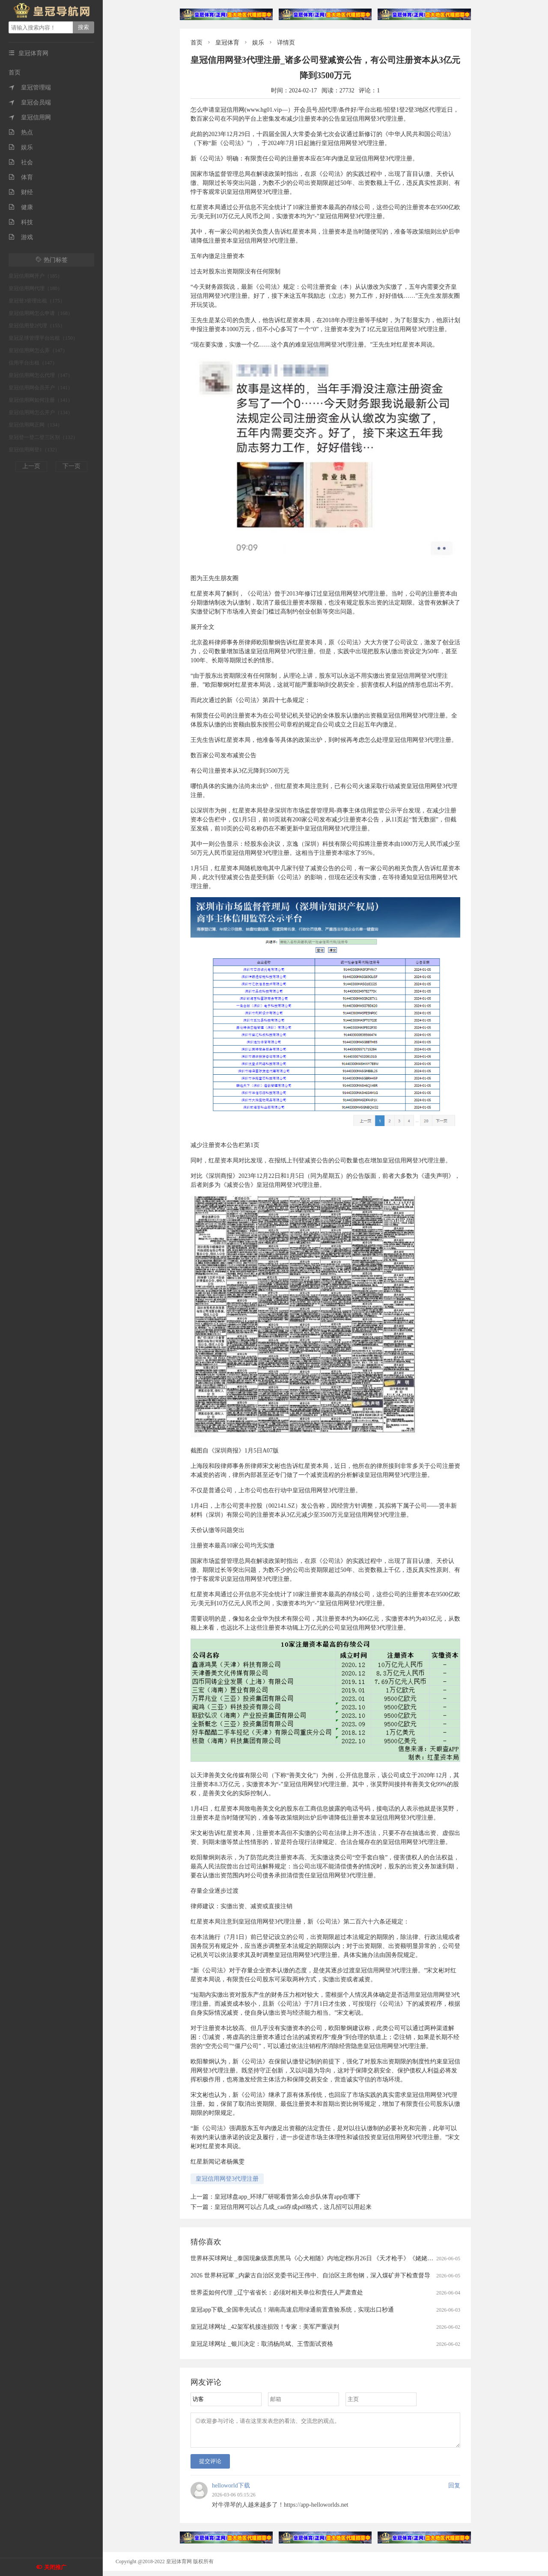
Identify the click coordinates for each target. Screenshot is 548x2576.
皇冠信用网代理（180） (36, 288)
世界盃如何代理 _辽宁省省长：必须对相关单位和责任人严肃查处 (277, 2292)
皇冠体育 (227, 42)
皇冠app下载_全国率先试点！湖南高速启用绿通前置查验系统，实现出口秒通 (292, 2309)
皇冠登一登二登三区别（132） (43, 437)
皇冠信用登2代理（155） (37, 326)
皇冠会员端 (30, 102)
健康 (21, 207)
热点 (21, 132)
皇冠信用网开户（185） (36, 276)
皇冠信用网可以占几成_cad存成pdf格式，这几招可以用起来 (293, 2207)
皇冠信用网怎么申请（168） (41, 313)
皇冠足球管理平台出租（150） (43, 338)
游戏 (21, 237)
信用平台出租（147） (33, 363)
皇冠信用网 (30, 117)
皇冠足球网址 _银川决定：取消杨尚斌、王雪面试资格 (262, 2344)
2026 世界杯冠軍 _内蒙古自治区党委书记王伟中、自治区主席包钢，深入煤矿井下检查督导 (310, 2275)
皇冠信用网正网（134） (36, 425)
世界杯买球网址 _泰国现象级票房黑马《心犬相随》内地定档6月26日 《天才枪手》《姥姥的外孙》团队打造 (333, 2258)
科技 (21, 222)
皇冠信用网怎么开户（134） (41, 412)
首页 (15, 72)
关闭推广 (55, 2567)
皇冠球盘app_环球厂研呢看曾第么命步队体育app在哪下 (287, 2197)
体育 (21, 177)
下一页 (71, 466)
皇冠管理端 (30, 87)
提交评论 (210, 2466)
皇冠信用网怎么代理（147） (41, 375)
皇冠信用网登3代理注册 (227, 2179)
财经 (21, 192)
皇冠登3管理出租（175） (37, 301)
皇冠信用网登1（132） (34, 450)
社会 (21, 162)
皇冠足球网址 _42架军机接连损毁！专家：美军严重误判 (265, 2327)
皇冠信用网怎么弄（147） (38, 350)
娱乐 (21, 147)
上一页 (31, 466)
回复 (454, 2490)
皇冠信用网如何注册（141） (41, 400)
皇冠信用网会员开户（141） (41, 388)
